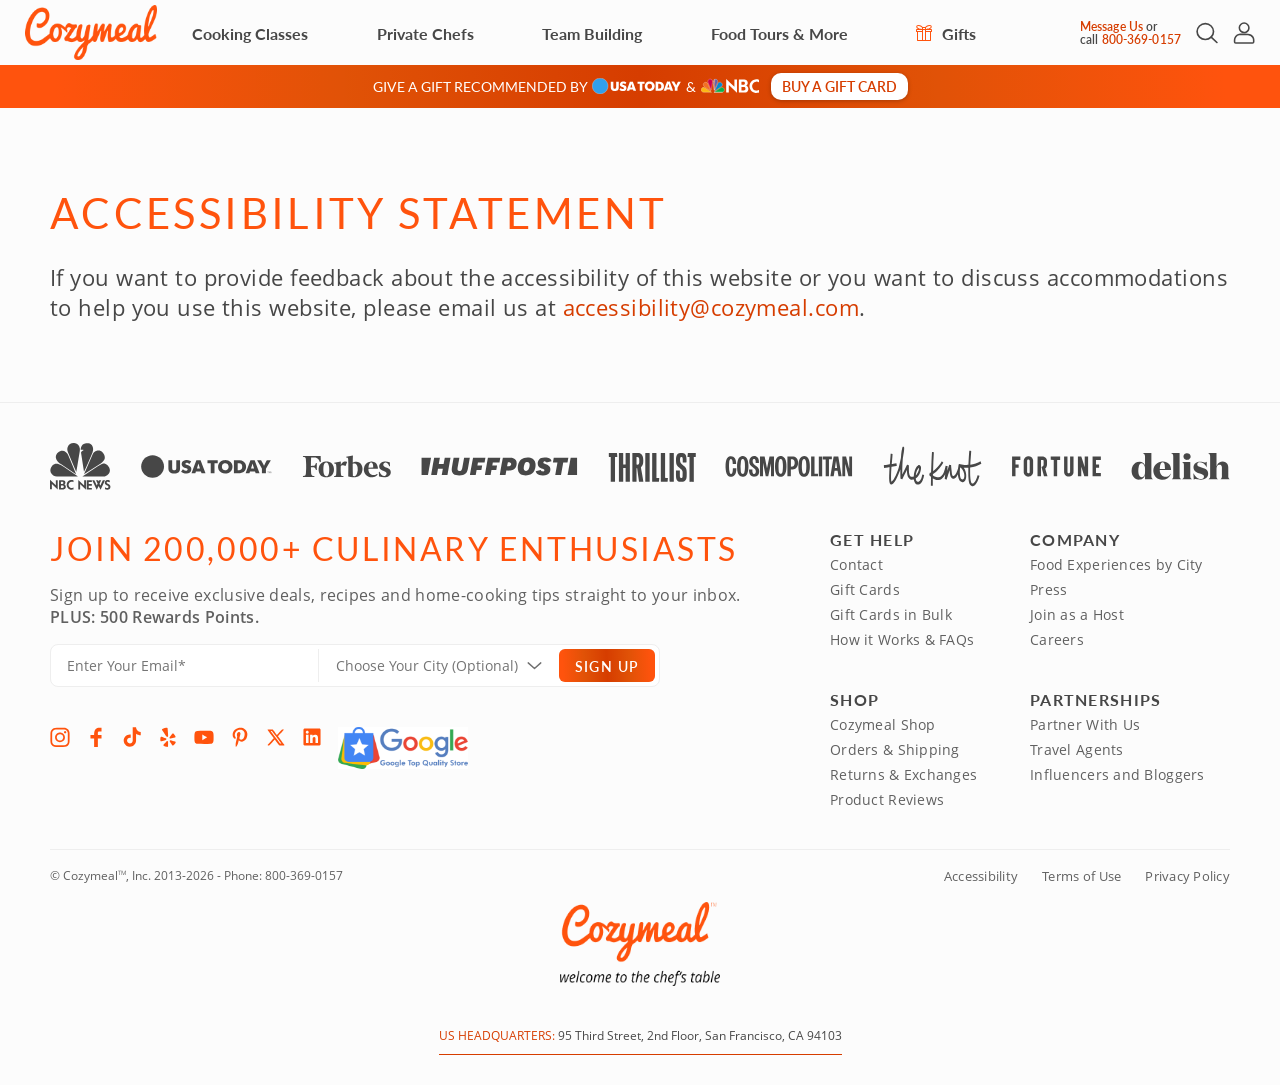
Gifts (946, 33)
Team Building (592, 33)
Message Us (1111, 26)
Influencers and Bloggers (1117, 774)
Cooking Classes (250, 33)
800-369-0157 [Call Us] (1141, 39)
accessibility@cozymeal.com (711, 307)
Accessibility (981, 876)
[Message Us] (1062, 33)
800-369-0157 (304, 875)
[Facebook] (96, 737)
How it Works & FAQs (902, 639)
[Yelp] (168, 737)
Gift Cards (865, 589)
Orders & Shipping (895, 749)
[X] (276, 737)
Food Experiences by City (1116, 564)
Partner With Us (1085, 724)
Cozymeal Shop (883, 724)
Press (1048, 589)
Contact (856, 564)
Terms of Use (1081, 876)
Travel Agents (1077, 749)
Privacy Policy (1187, 876)
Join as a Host (1077, 614)
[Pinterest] (240, 737)
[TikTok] (132, 737)
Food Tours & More (779, 33)
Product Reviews (887, 799)
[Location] (451, 665)
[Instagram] (60, 737)
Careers (1057, 639)
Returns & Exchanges (903, 774)
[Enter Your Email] (184, 665)
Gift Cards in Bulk (891, 614)
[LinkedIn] (312, 737)
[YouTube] (204, 737)
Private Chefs (425, 33)
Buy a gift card (839, 86)
